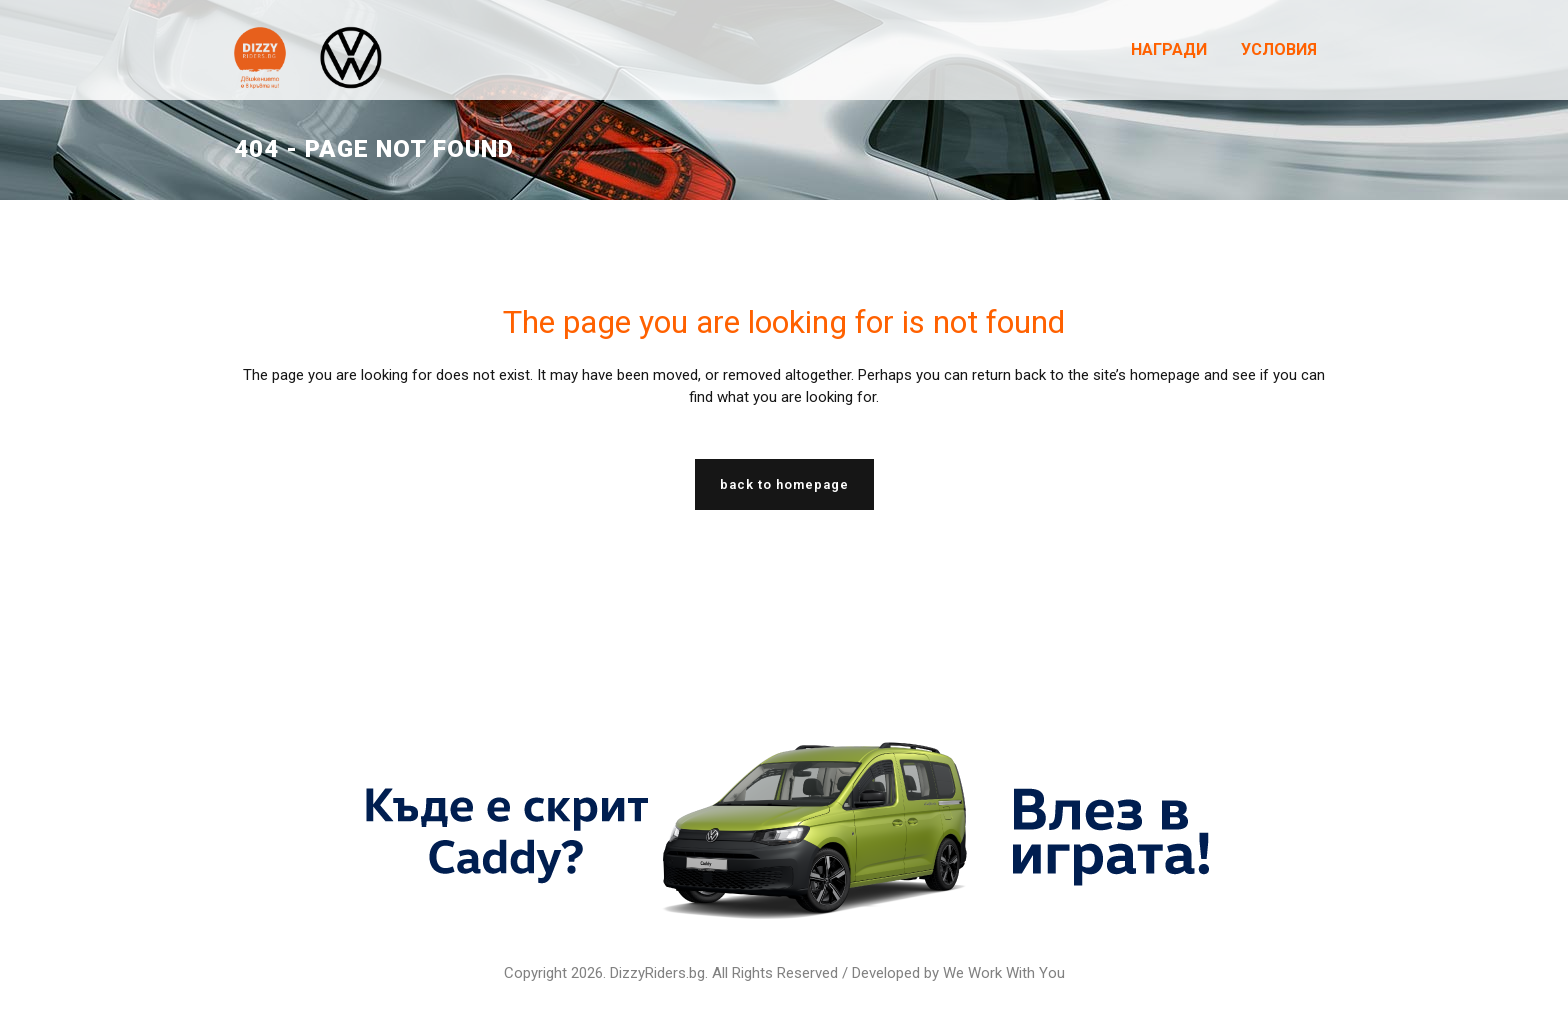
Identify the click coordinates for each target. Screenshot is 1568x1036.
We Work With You (1004, 973)
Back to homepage (784, 484)
